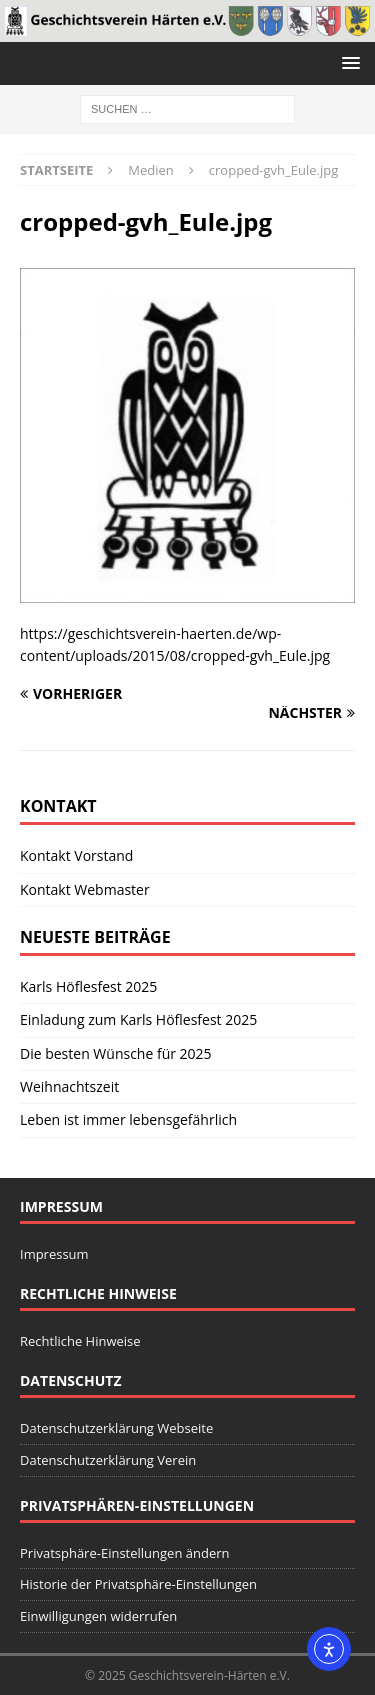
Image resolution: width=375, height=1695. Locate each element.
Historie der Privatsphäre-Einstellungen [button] (138, 1584)
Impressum (54, 1254)
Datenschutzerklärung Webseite (116, 1428)
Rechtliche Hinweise (80, 1341)
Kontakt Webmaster (85, 889)
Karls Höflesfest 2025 (88, 986)
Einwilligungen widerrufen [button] (98, 1616)
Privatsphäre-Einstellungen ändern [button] (124, 1553)
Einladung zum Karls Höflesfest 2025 (138, 1019)
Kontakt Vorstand (76, 855)
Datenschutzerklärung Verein (108, 1460)
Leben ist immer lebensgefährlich (128, 1119)
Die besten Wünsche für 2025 (116, 1053)
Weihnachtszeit (69, 1086)
